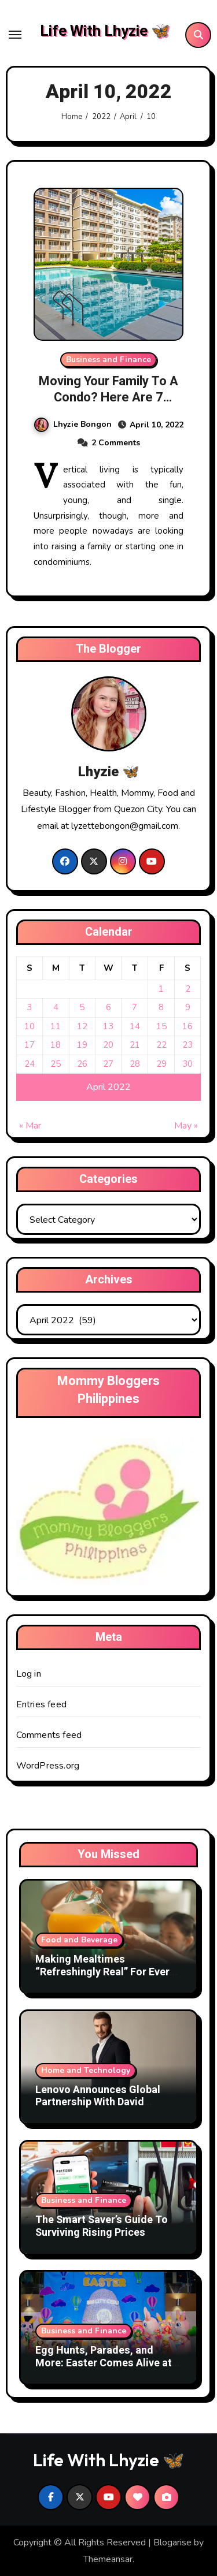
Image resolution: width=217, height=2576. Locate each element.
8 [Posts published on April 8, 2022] (161, 1007)
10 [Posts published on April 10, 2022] (29, 1026)
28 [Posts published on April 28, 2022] (135, 1064)
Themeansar (108, 2559)
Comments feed (49, 1735)
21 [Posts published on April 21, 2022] (135, 1045)
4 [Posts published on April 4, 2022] (55, 1007)
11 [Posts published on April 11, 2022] (55, 1026)
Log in (28, 1673)
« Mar (30, 1125)
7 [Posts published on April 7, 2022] (134, 1007)
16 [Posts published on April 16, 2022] (187, 1026)
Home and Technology (85, 2070)
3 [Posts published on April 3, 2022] (29, 1007)
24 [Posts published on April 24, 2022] (29, 1064)
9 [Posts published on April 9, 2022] (187, 1007)
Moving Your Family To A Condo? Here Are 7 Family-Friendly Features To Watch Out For (108, 406)
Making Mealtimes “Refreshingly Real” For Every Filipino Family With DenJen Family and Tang (105, 1978)
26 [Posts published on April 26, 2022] (82, 1064)
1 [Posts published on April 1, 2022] (161, 989)
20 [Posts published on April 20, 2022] (108, 1045)
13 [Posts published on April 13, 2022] (108, 1026)
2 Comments (115, 442)
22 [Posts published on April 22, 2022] (161, 1045)
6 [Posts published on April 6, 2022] (108, 1007)
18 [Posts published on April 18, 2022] (55, 1045)
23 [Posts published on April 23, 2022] (187, 1045)
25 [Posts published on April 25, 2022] (55, 1064)
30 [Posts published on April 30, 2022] (187, 1064)
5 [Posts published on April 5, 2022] (81, 1007)
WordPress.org (48, 1765)
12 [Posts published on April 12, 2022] (82, 1026)
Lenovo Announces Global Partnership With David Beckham (97, 2102)
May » (186, 1125)
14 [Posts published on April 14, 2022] (135, 1026)
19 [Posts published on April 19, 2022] (82, 1045)
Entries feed (41, 1704)
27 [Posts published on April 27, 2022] (108, 1064)
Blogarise (172, 2542)
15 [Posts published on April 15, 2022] (161, 1026)
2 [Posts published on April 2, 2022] (187, 989)
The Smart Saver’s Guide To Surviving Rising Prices (101, 2226)
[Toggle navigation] (15, 35)
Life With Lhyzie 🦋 (105, 31)
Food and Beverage (79, 1939)
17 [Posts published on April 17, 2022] (29, 1045)
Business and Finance (108, 359)
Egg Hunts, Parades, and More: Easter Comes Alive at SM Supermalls (103, 2363)
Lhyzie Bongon (73, 424)
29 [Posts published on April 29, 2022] (161, 1064)
